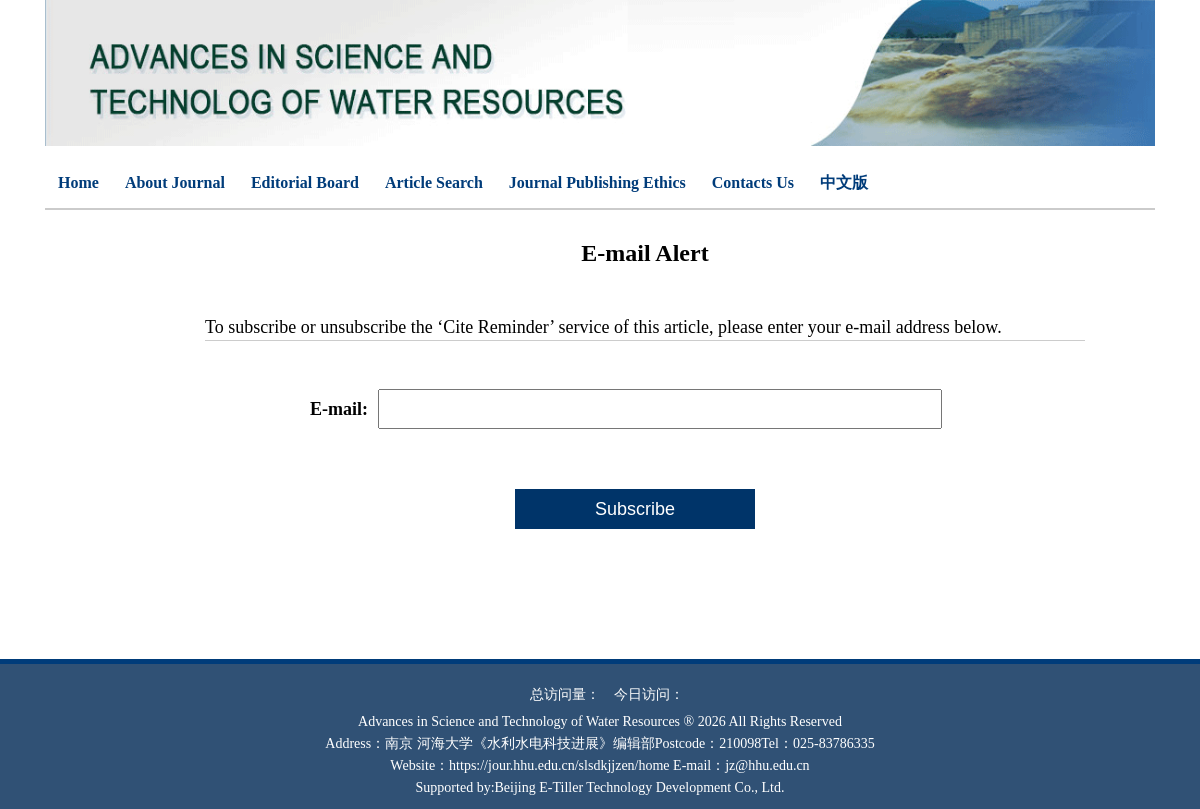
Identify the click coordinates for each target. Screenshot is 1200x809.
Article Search (434, 182)
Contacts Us (753, 182)
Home (78, 182)
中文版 (844, 182)
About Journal (175, 182)
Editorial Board (305, 182)
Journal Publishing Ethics (597, 182)
